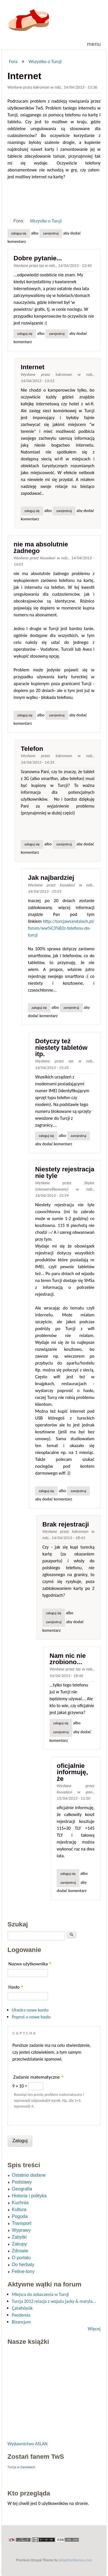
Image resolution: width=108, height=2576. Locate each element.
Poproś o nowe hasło (31, 2017)
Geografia (22, 2188)
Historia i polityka (29, 2195)
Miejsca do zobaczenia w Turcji (40, 2294)
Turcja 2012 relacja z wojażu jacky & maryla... (54, 2301)
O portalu (21, 2257)
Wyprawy (21, 2230)
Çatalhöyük (22, 2308)
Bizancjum (21, 2322)
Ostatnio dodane (29, 2175)
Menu (94, 44)
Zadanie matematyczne (38, 2077)
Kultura (19, 2209)
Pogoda (20, 2216)
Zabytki (19, 2237)
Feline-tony (23, 2271)
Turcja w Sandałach (21, 2467)
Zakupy (19, 2243)
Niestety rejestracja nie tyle (64, 1172)
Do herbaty (23, 2264)
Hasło (15, 1987)
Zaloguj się (18, 233)
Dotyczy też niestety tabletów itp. (61, 1047)
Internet (32, 367)
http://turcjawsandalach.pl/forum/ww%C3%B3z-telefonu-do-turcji (61, 928)
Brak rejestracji (65, 1524)
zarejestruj (51, 233)
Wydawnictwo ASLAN (27, 2443)
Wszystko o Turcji (45, 61)
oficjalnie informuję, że (72, 1772)
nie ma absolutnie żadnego (41, 547)
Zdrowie (20, 2250)
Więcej (94, 2328)
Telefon (32, 748)
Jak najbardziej (51, 877)
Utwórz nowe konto (30, 2010)
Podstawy (22, 2182)
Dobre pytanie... (38, 258)
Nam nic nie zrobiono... (68, 1659)
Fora (13, 61)
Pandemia (21, 2315)
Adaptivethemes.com (75, 2560)
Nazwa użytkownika (29, 1964)
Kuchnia (20, 2202)
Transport (21, 2223)
